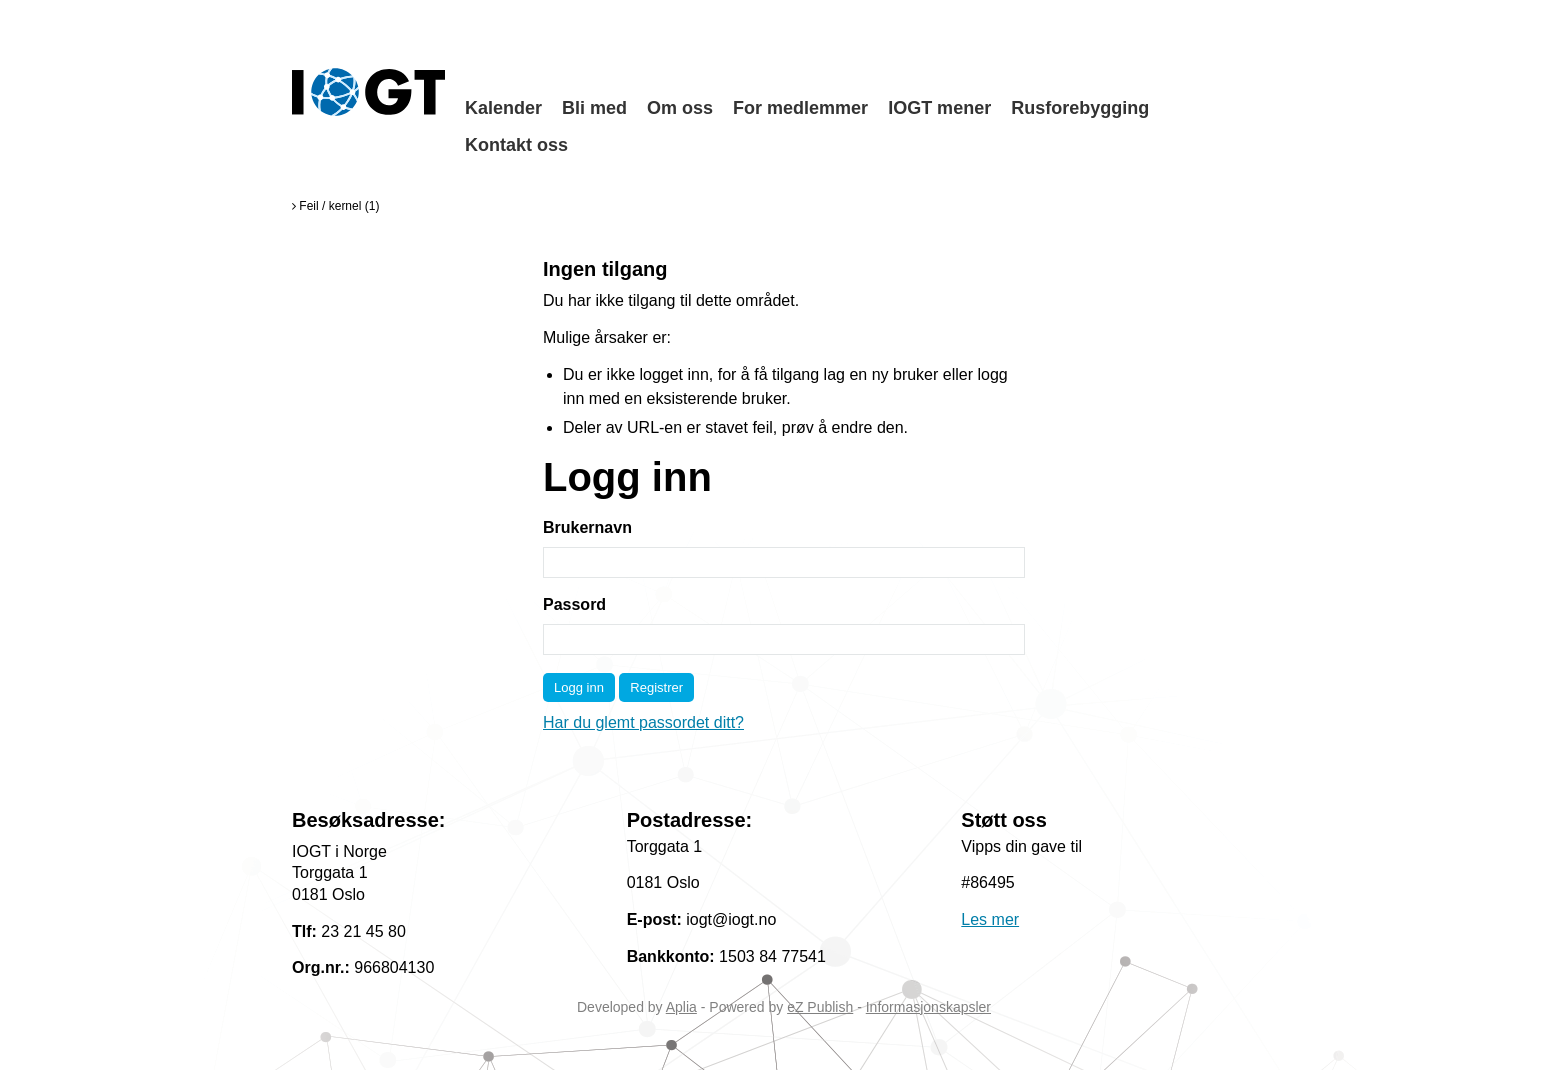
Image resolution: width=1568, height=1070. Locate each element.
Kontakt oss (516, 145)
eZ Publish (820, 1007)
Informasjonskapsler (928, 1007)
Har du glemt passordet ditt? (643, 722)
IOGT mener (939, 108)
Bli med (594, 108)
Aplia (681, 1007)
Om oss (680, 108)
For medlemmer (800, 108)
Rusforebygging (1080, 108)
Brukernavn (587, 527)
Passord (574, 604)
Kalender (503, 108)
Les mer (990, 919)
